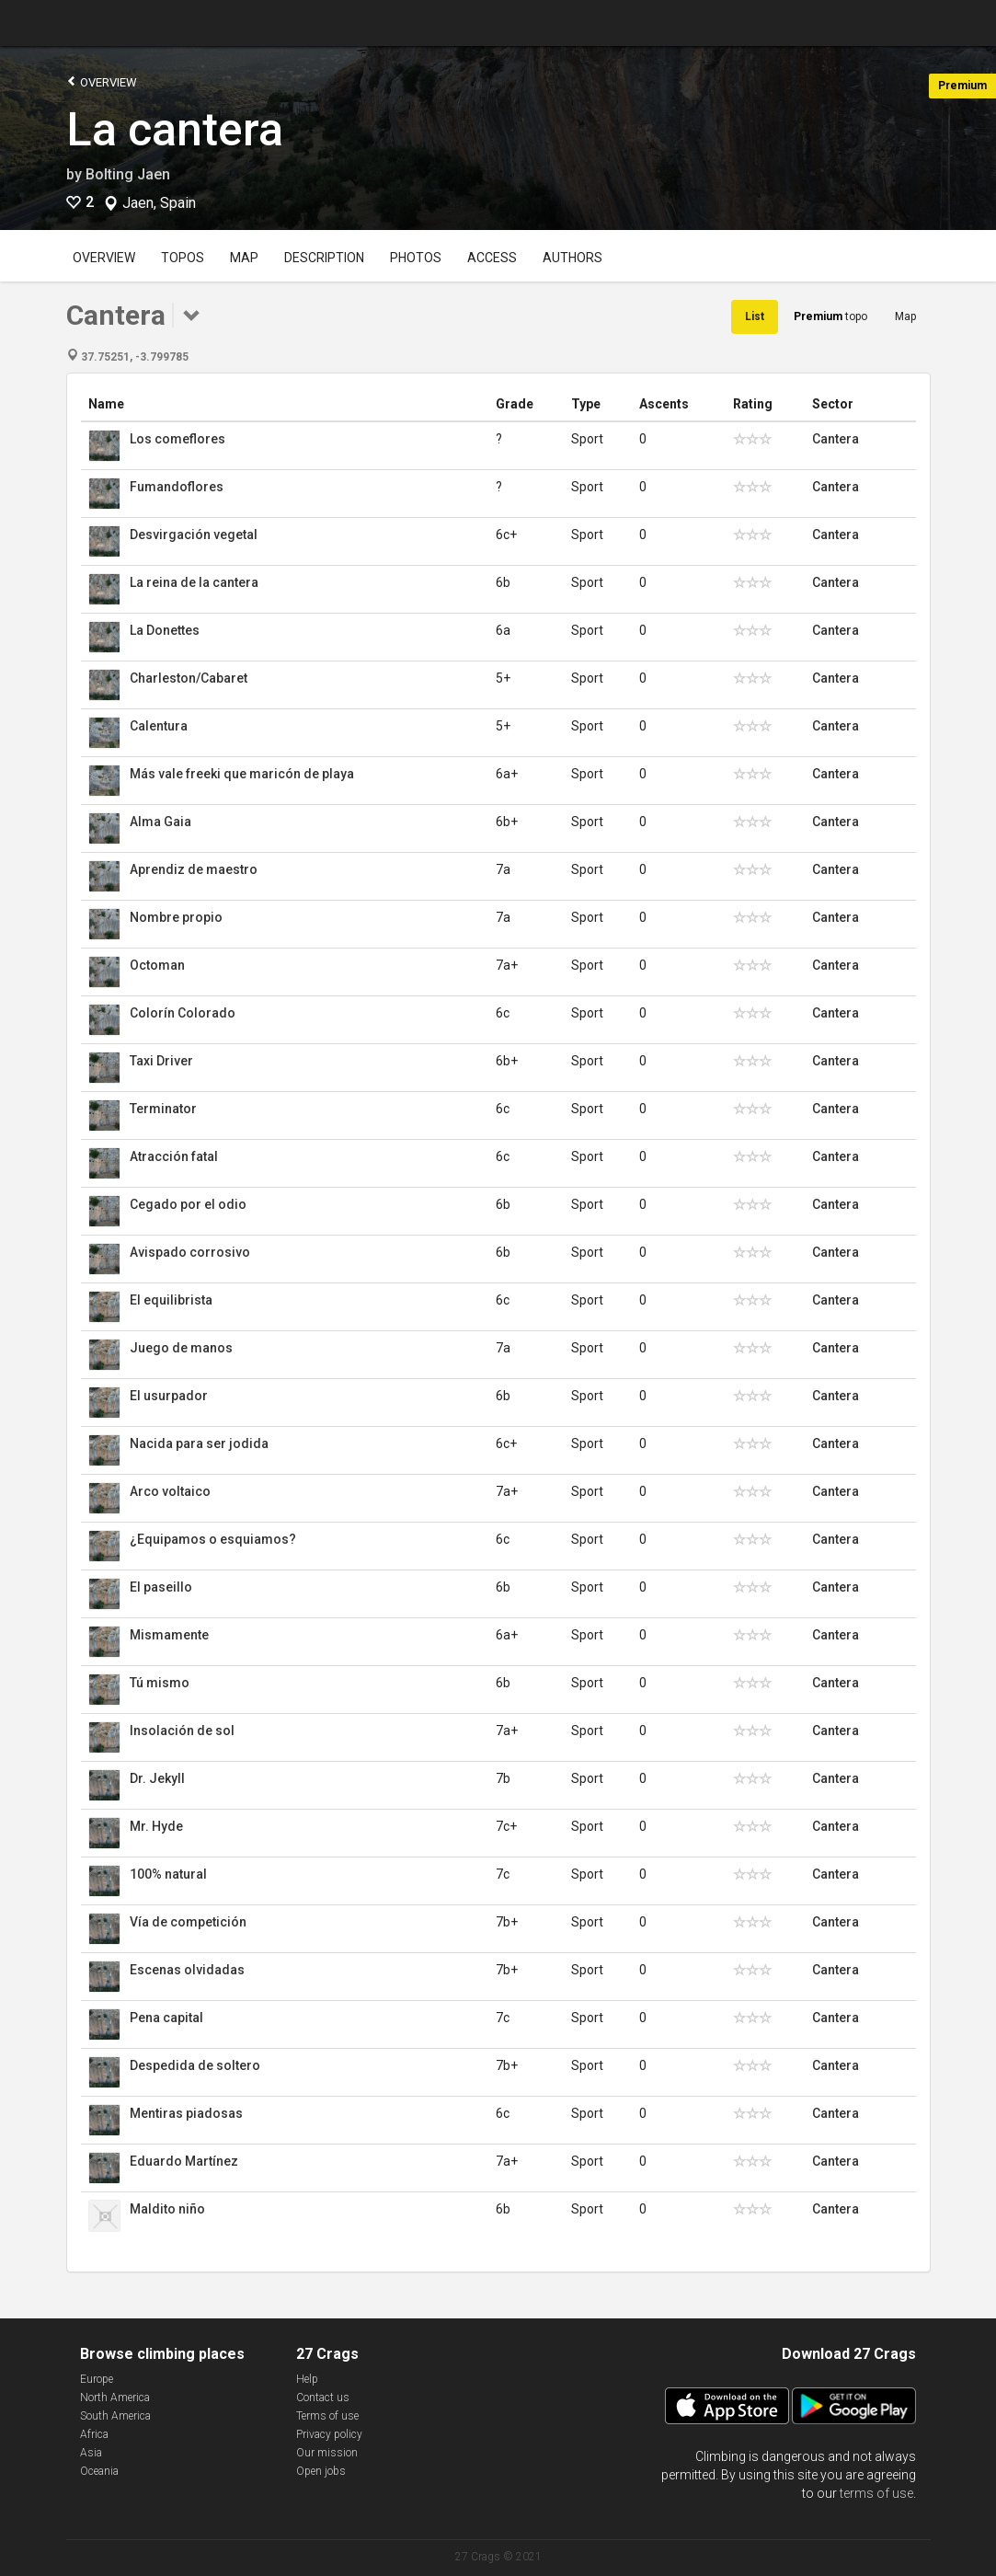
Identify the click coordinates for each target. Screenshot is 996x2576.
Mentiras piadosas (186, 2113)
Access (492, 257)
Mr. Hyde (156, 1826)
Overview (101, 81)
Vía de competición (188, 1922)
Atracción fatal (174, 1156)
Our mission (327, 2452)
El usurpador (169, 1395)
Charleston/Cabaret (188, 678)
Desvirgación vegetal (194, 534)
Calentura (159, 726)
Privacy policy (329, 2434)
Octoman (157, 965)
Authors (572, 257)
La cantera (174, 129)
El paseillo (161, 1587)
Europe (96, 2379)
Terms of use (327, 2415)
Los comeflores (177, 438)
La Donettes (165, 630)
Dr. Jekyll (157, 1778)
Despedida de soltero (195, 2065)
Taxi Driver (161, 1060)
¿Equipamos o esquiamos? (213, 1539)
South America (115, 2415)
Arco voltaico (170, 1491)
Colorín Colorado (182, 1013)
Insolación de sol (182, 1730)
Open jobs (321, 2471)
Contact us (322, 2397)
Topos (182, 257)
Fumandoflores (176, 486)
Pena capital (166, 2017)
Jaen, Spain (159, 203)
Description (324, 257)
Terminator (163, 1108)
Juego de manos (181, 1347)
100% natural (168, 1874)
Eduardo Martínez (184, 2161)
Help (307, 2379)
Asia (91, 2452)
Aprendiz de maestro (194, 869)
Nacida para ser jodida (199, 1443)
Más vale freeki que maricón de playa (242, 773)
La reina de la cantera (194, 582)
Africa (94, 2434)
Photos (415, 257)
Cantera (835, 438)
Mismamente (169, 1634)
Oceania (99, 2471)
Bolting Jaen (128, 174)
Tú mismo (159, 1682)
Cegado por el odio (188, 1204)
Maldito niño (167, 2209)
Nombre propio (176, 917)
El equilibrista (171, 1300)
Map (244, 257)
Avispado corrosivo (190, 1252)
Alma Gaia (160, 821)
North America (115, 2397)
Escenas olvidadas (187, 1969)
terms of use (876, 2493)
